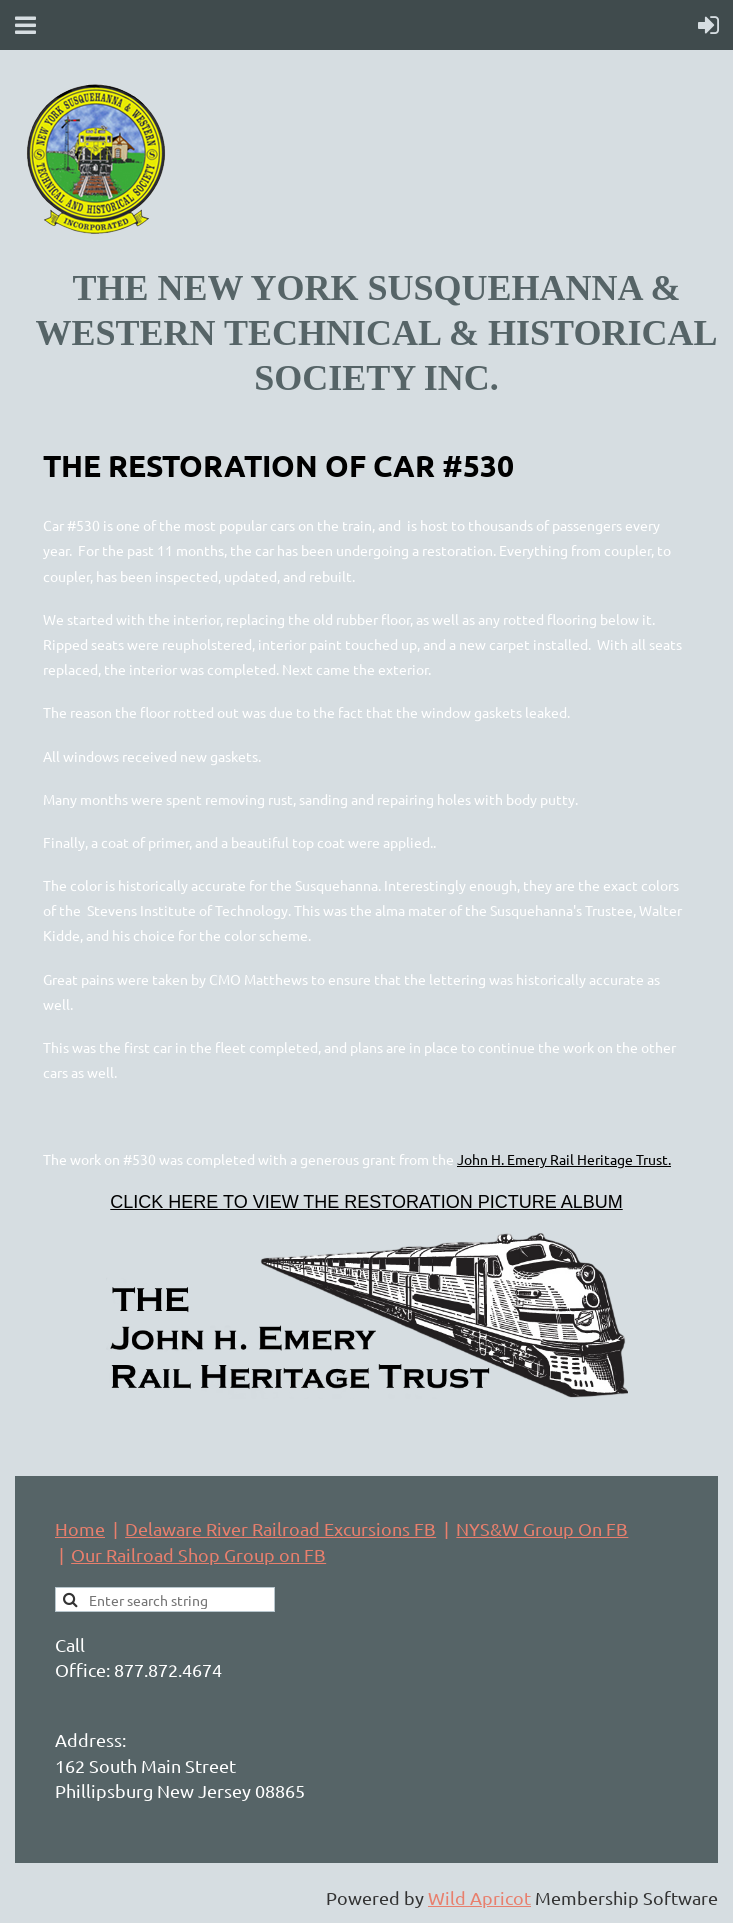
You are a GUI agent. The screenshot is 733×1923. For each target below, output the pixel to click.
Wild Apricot (479, 1897)
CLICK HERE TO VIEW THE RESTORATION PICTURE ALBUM (366, 1202)
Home (80, 1528)
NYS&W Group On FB (542, 1528)
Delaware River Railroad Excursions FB (280, 1528)
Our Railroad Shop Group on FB (198, 1554)
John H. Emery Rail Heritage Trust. (564, 1159)
